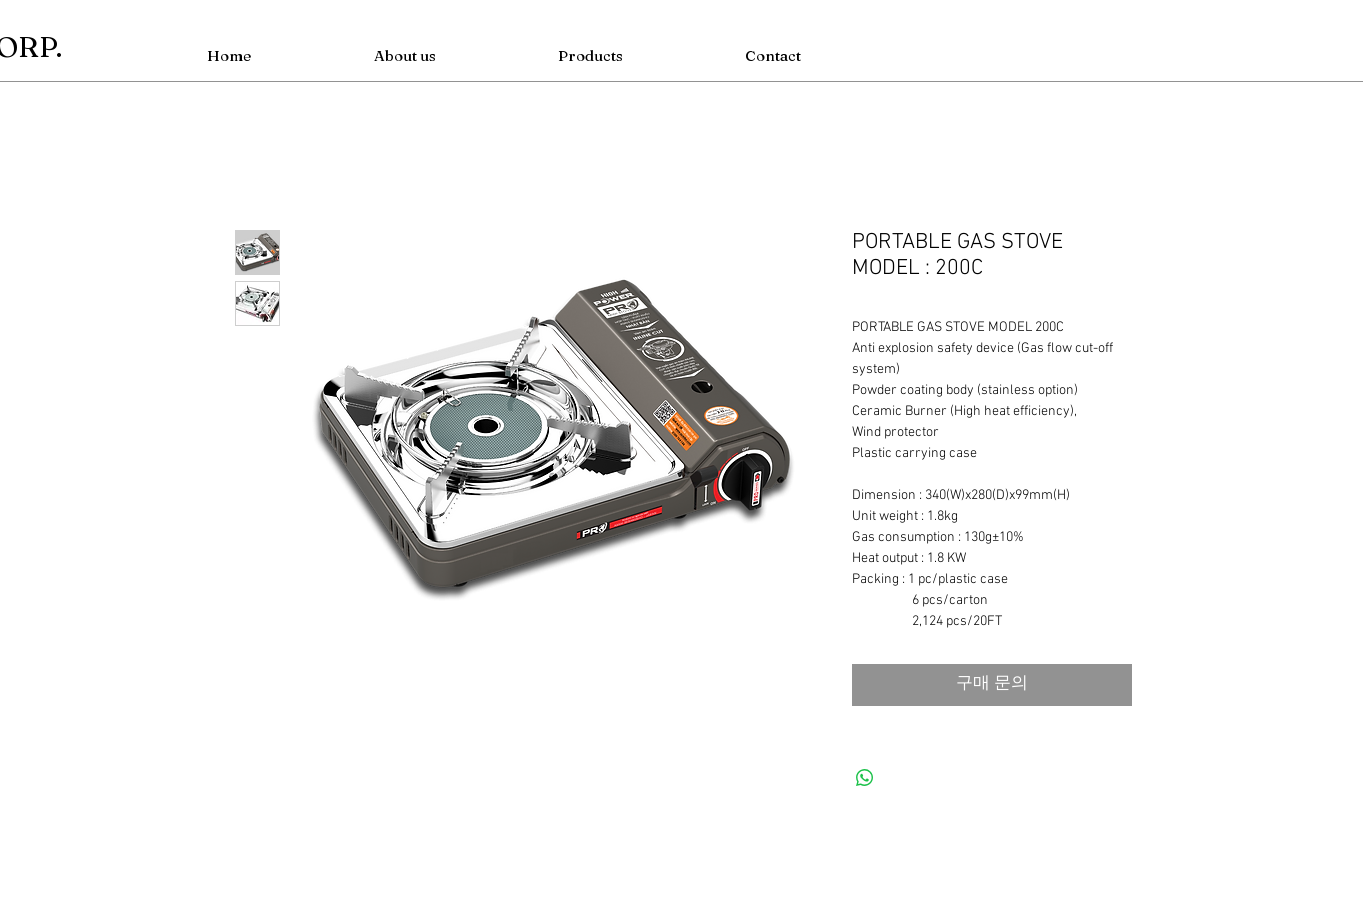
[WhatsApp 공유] (865, 778)
